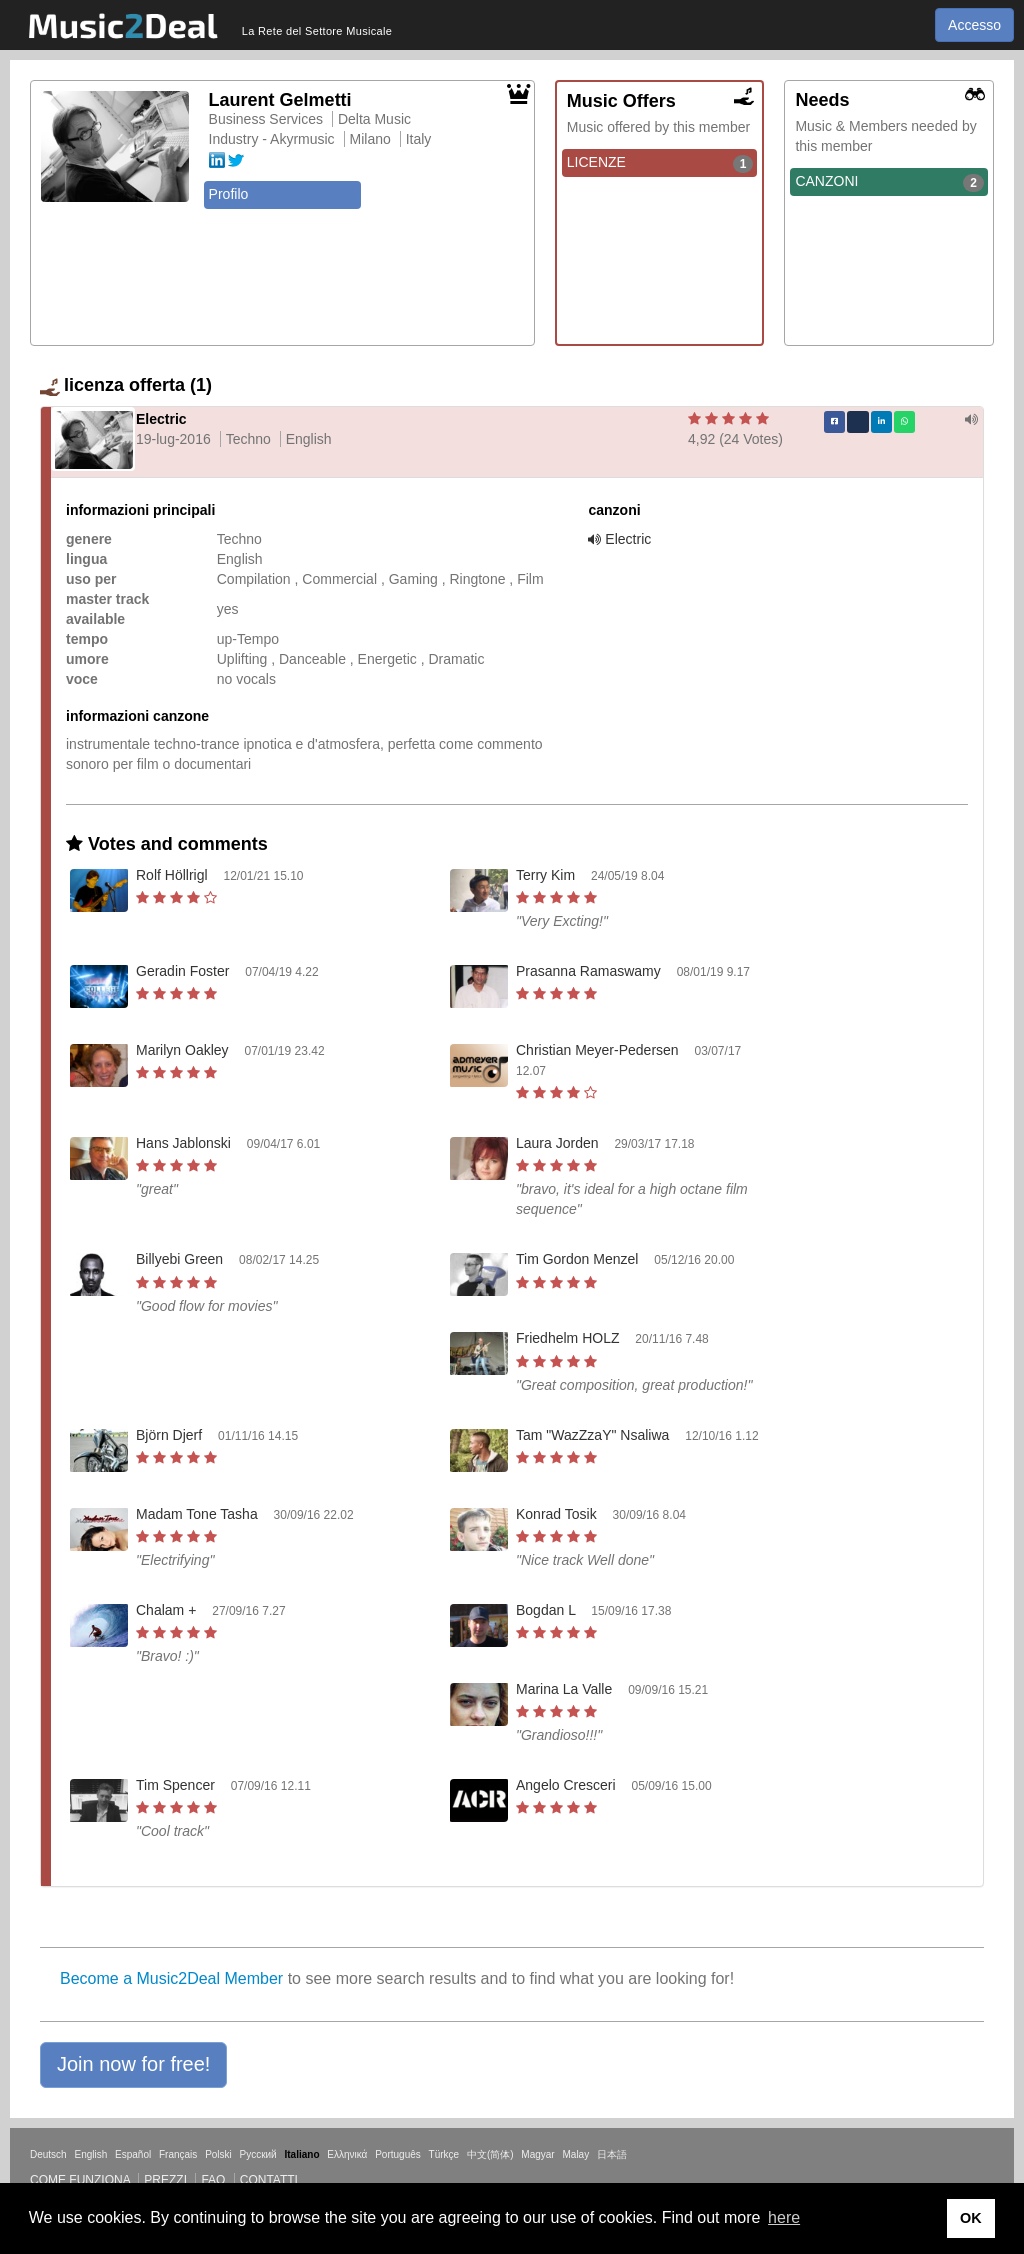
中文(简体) (490, 2154)
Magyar (537, 2154)
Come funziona (80, 2180)
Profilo (229, 194)
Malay (576, 2154)
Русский (258, 2154)
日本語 (612, 2154)
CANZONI (889, 182)
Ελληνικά (347, 2154)
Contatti (269, 2180)
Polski (218, 2154)
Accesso (974, 25)
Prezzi (165, 2180)
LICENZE (660, 163)
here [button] (784, 2217)
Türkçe (444, 2154)
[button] (133, 2065)
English (90, 2154)
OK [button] (971, 2218)
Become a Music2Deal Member (171, 1978)
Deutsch (48, 2154)
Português (398, 2154)
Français (178, 2154)
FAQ (213, 2180)
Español (133, 2154)
